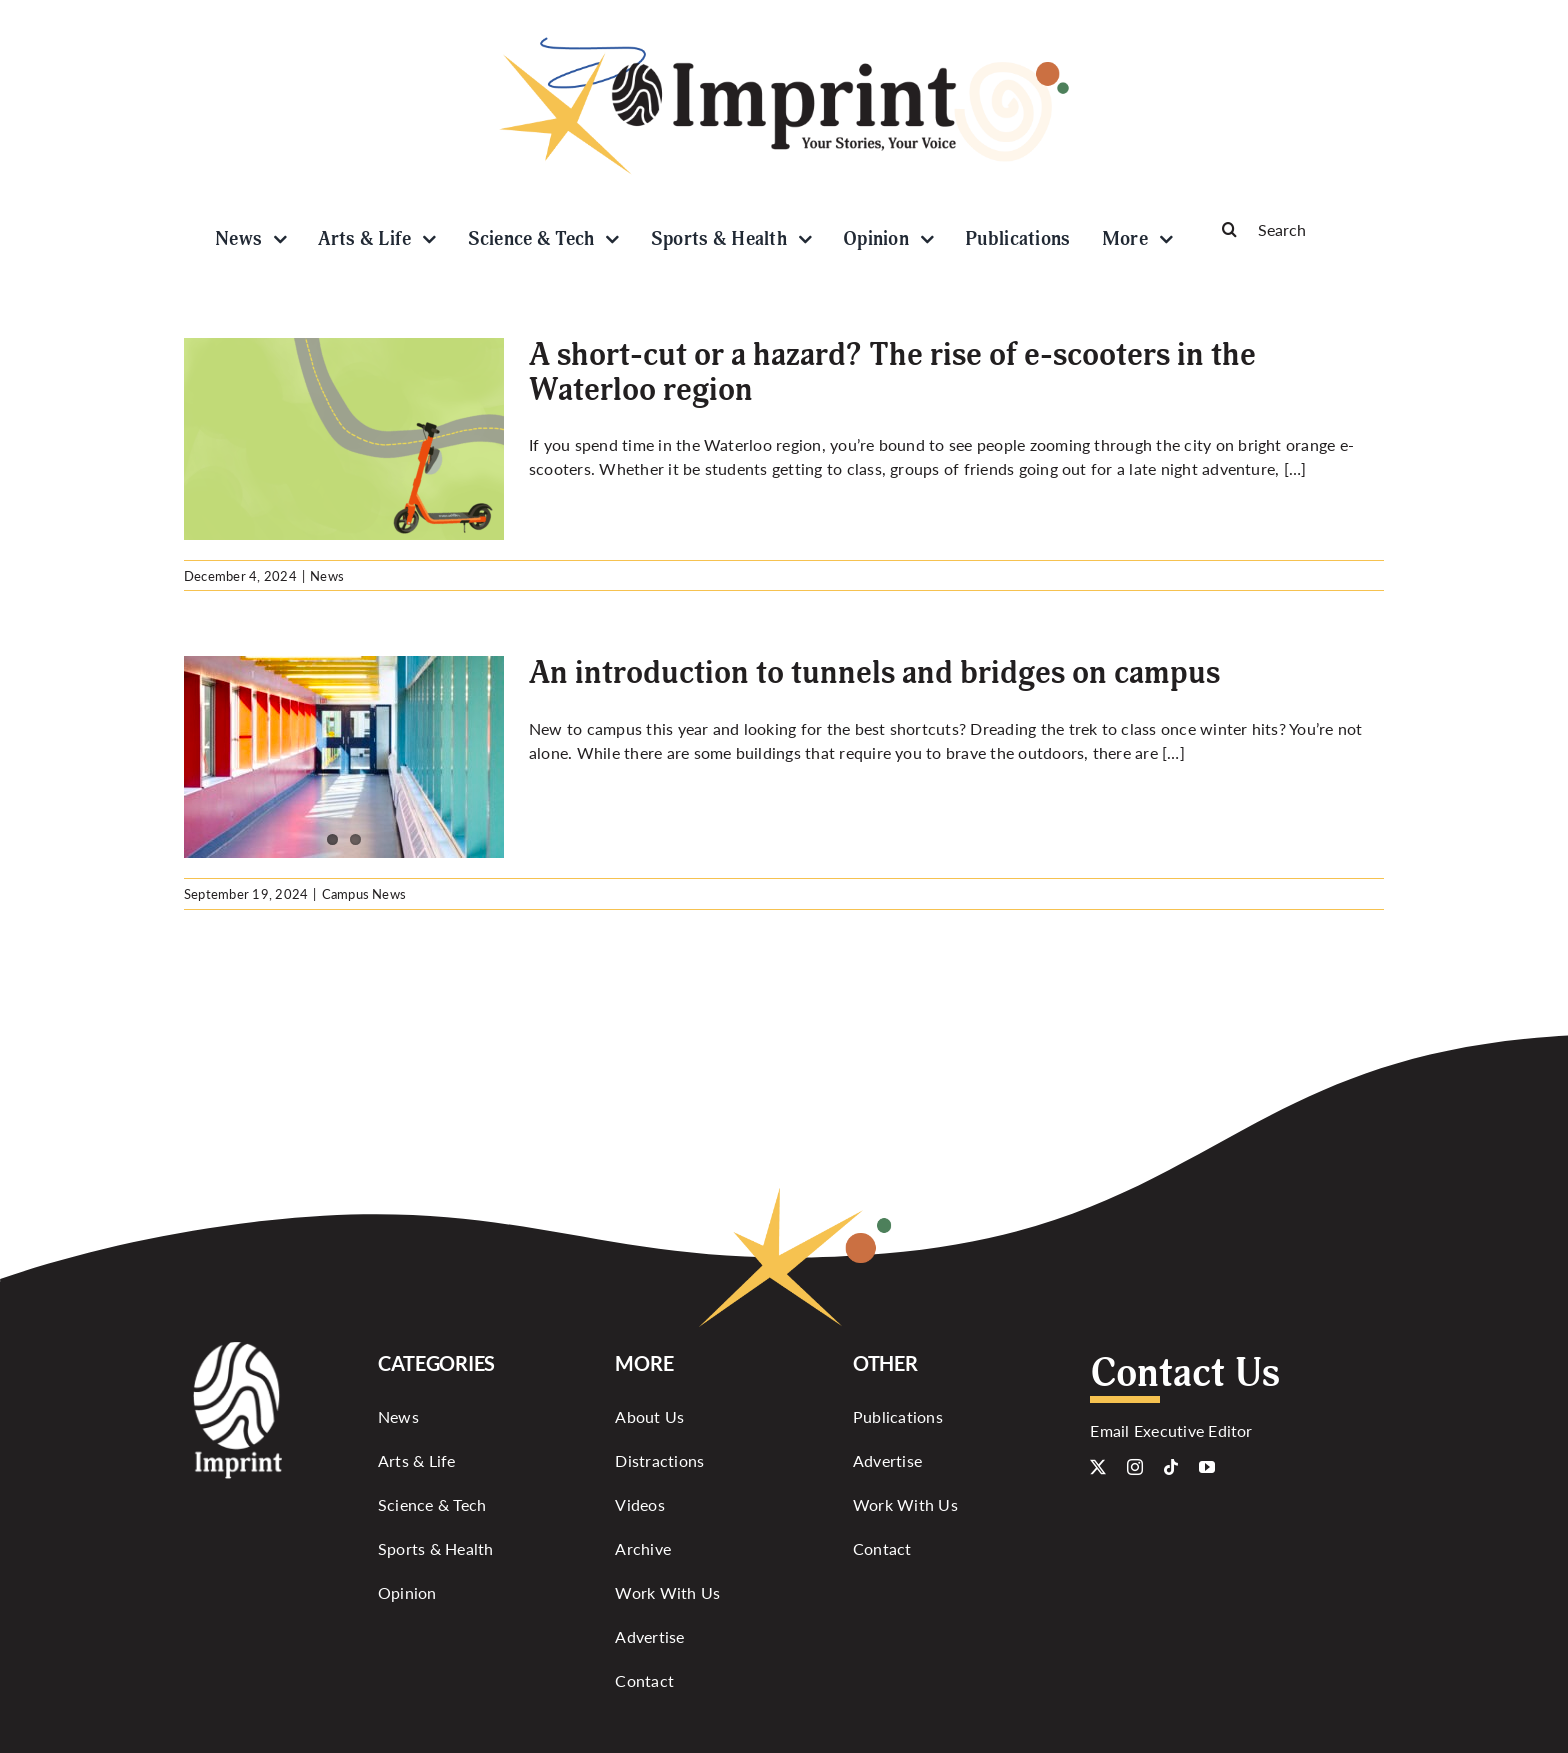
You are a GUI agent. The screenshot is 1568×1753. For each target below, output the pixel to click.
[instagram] (1135, 1467)
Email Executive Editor (1171, 1430)
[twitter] (1098, 1467)
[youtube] (1207, 1467)
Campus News (364, 893)
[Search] (1294, 229)
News (327, 575)
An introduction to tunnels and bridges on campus (874, 673)
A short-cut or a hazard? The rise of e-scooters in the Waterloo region (892, 372)
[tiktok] (1171, 1467)
